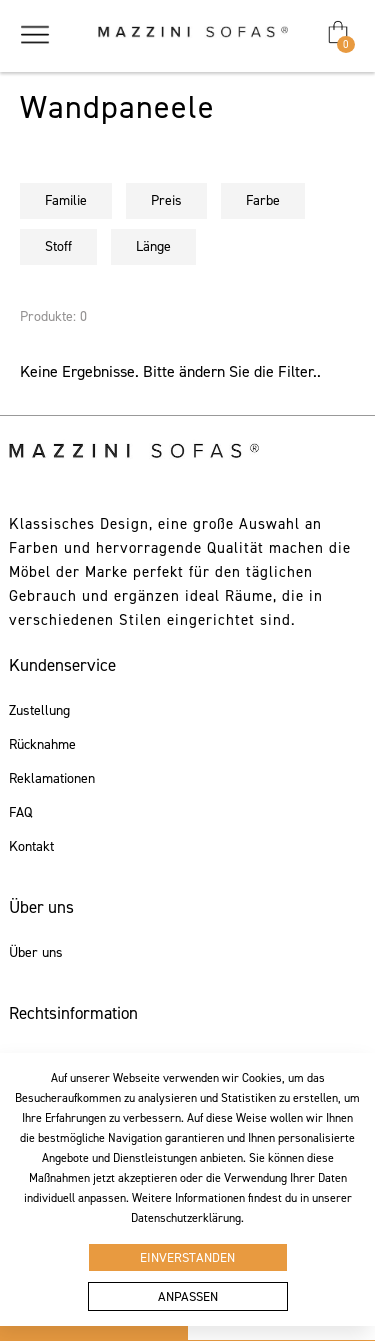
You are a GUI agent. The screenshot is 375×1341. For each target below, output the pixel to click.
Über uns (36, 953)
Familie (66, 200)
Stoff (58, 246)
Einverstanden (187, 1257)
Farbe (263, 200)
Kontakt (31, 847)
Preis (166, 200)
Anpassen (188, 1296)
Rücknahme (42, 745)
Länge (153, 246)
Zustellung (39, 711)
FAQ (20, 813)
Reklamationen (52, 779)
